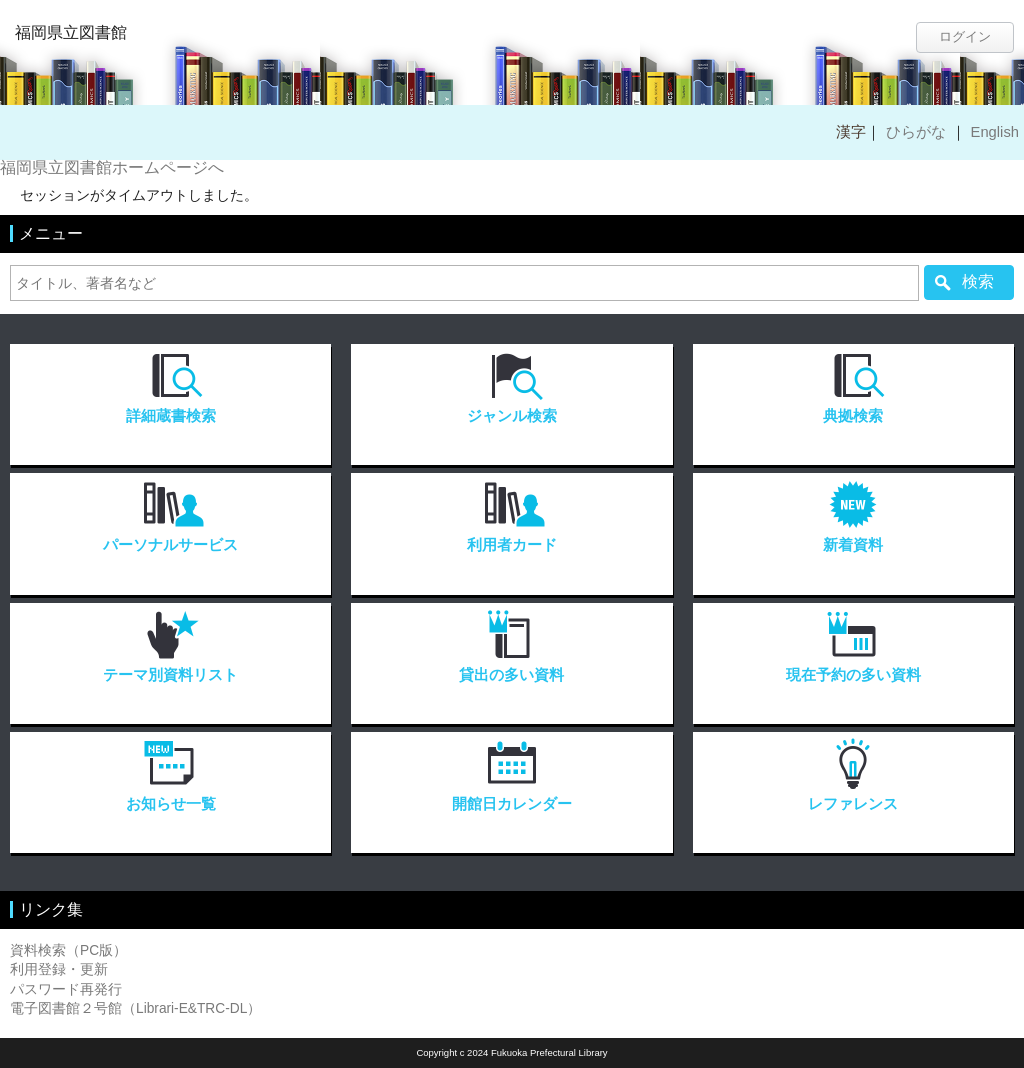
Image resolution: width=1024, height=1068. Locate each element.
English (995, 132)
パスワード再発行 (66, 989)
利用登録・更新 (59, 969)
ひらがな (916, 132)
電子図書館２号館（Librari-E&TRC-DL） (135, 1008)
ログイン (965, 37)
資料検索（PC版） (68, 950)
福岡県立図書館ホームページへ (112, 167)
